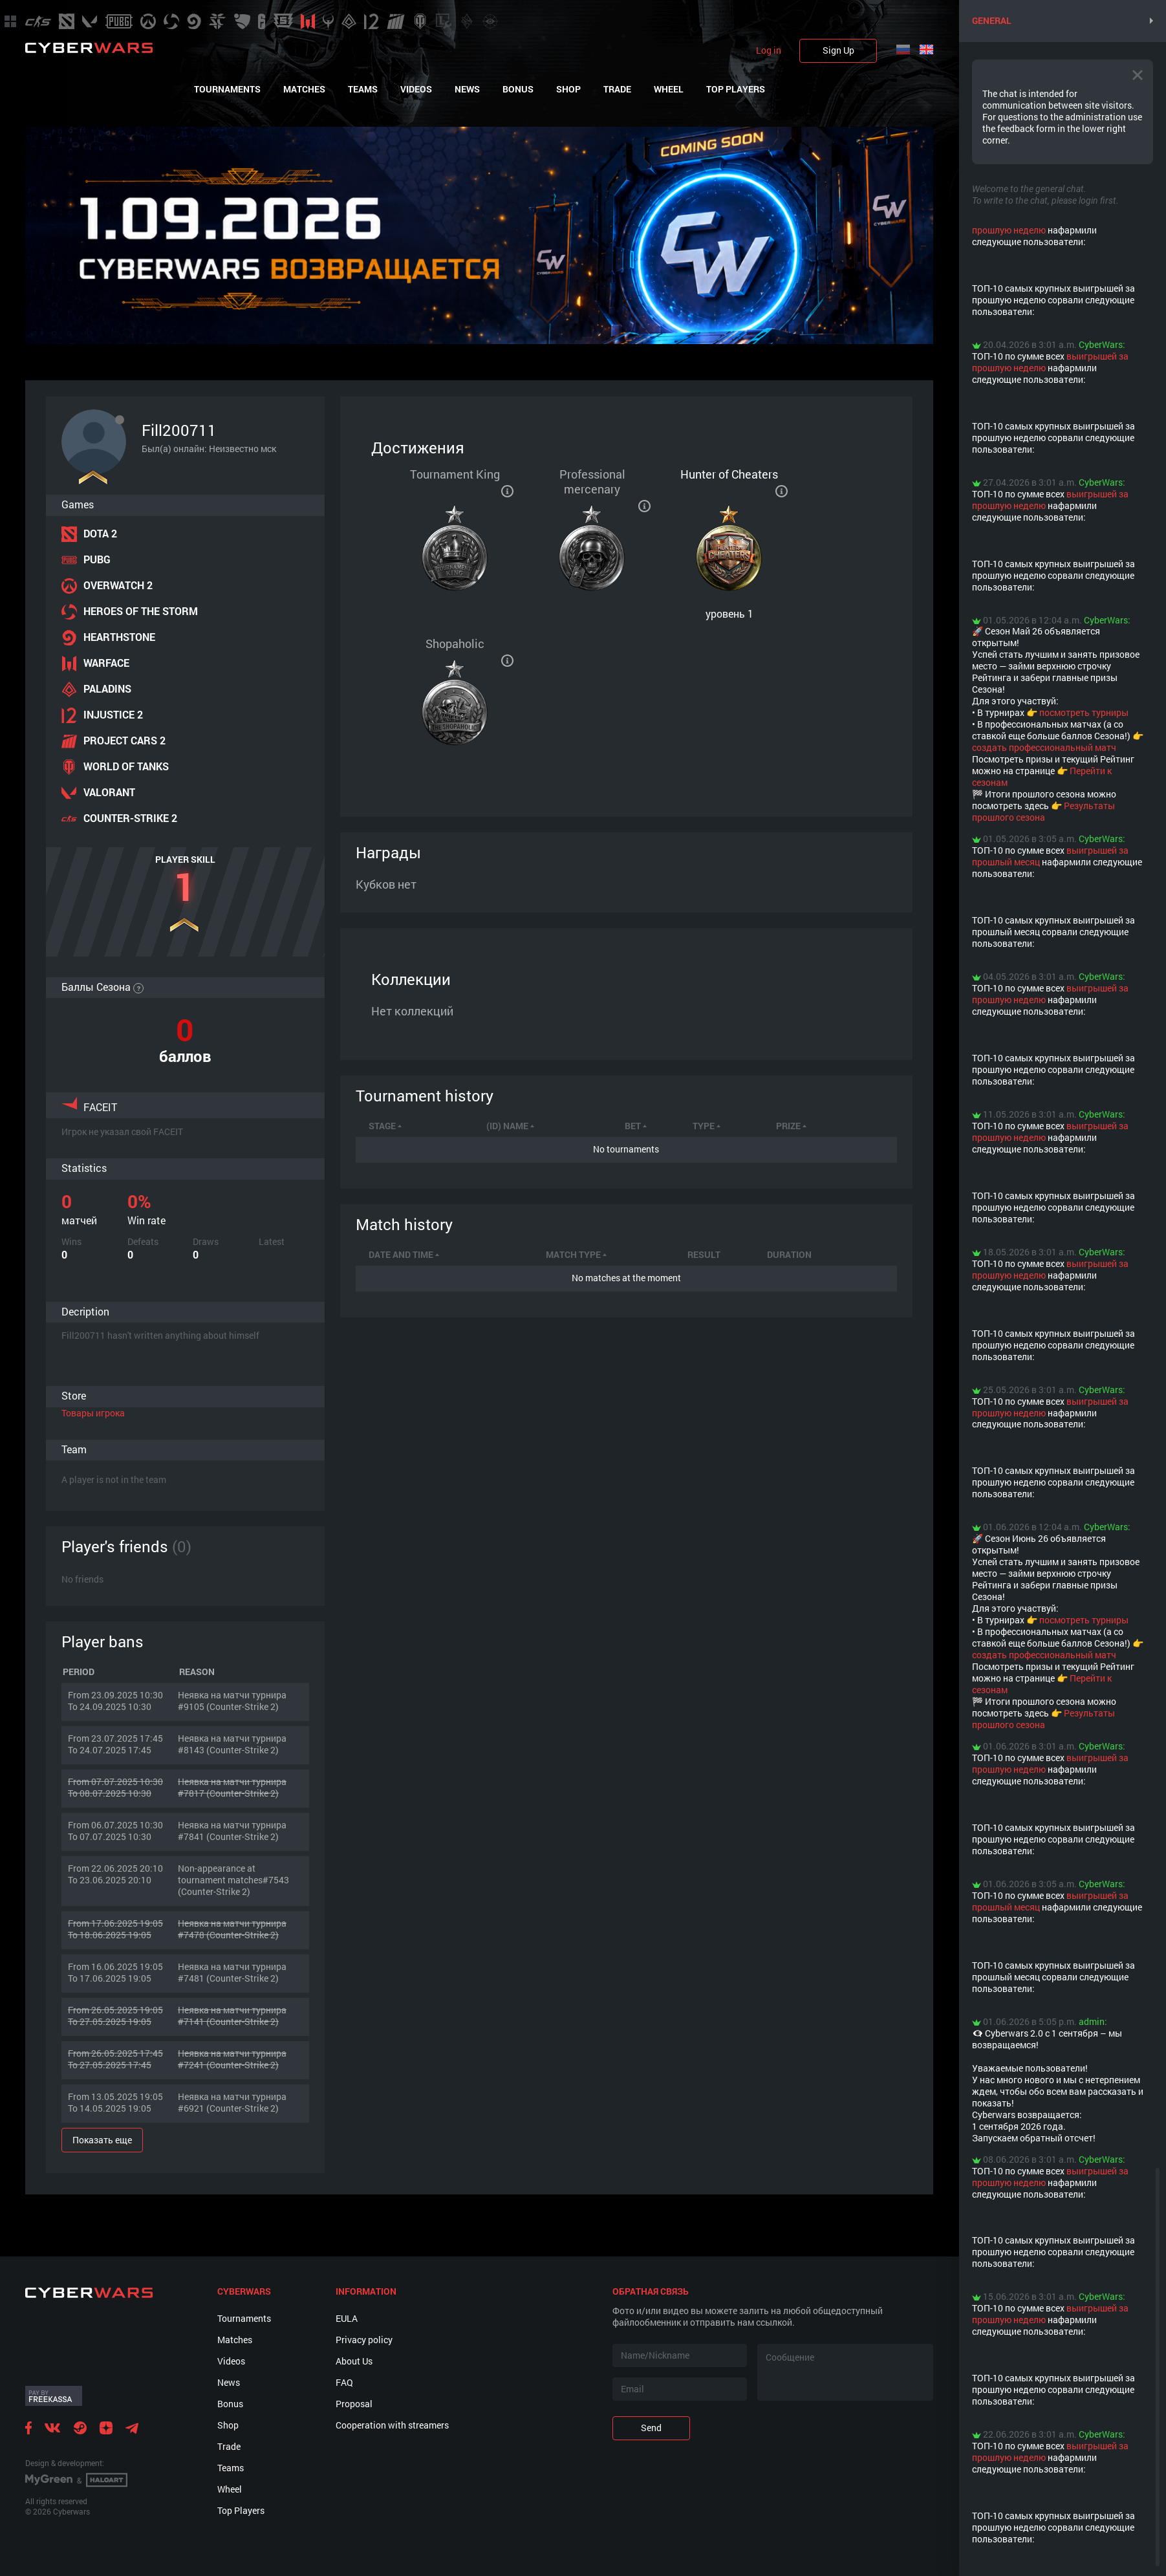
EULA (347, 2318)
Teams (363, 89)
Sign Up (838, 50)
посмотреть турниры (1083, 712)
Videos (416, 89)
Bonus (518, 89)
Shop (568, 89)
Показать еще (102, 2140)
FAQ (344, 2382)
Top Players (735, 89)
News (467, 89)
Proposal (354, 2403)
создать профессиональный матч (1044, 747)
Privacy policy (364, 2339)
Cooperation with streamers (392, 2425)
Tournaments (227, 89)
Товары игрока (93, 1413)
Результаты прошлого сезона (1043, 811)
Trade (617, 89)
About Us (354, 2361)
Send (651, 2427)
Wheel (669, 89)
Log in (768, 50)
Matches (304, 89)
